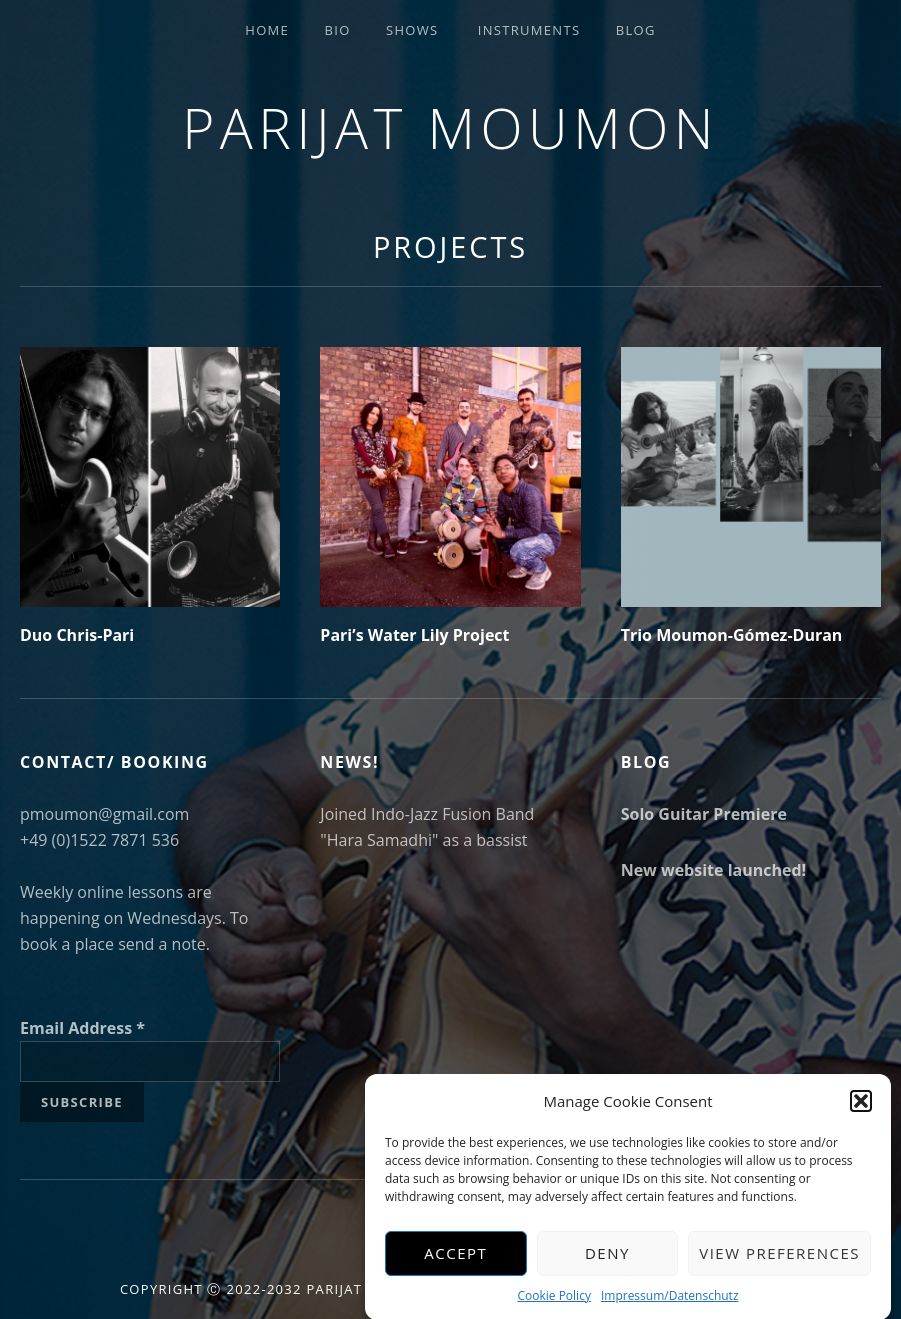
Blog (636, 30)
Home (267, 30)
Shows (412, 30)
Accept (455, 1263)
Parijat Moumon (450, 127)
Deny (607, 1263)
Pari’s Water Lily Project (414, 635)
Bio (338, 30)
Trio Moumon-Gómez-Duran (732, 635)
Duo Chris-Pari (77, 635)
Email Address (82, 1028)
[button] (861, 1111)
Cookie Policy (553, 1304)
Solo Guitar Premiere (704, 814)
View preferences (779, 1263)
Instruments (529, 30)
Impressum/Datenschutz (670, 1304)
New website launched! (713, 870)
